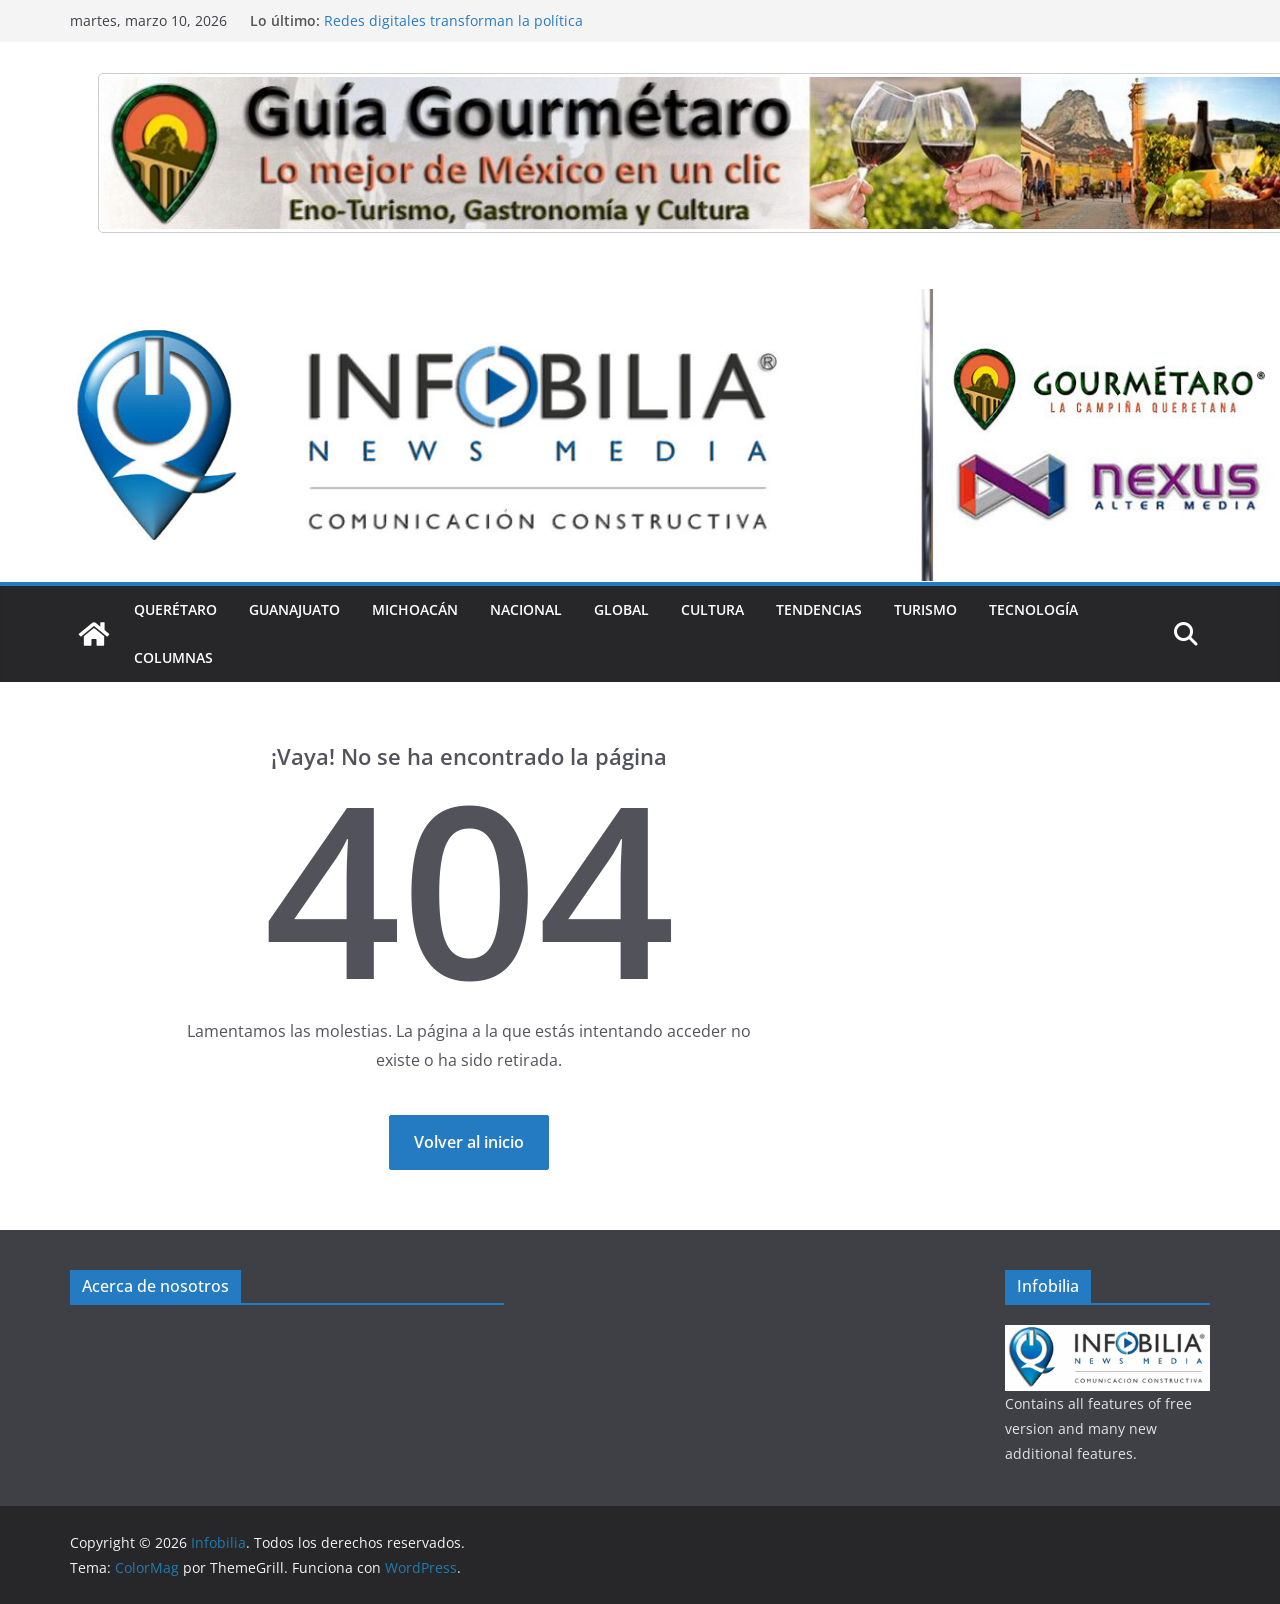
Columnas (173, 657)
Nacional (526, 609)
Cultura (712, 609)
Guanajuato (294, 609)
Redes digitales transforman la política (453, 20)
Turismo (925, 609)
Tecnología (1033, 609)
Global (621, 609)
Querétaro (175, 609)
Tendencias (819, 609)
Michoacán (415, 609)
